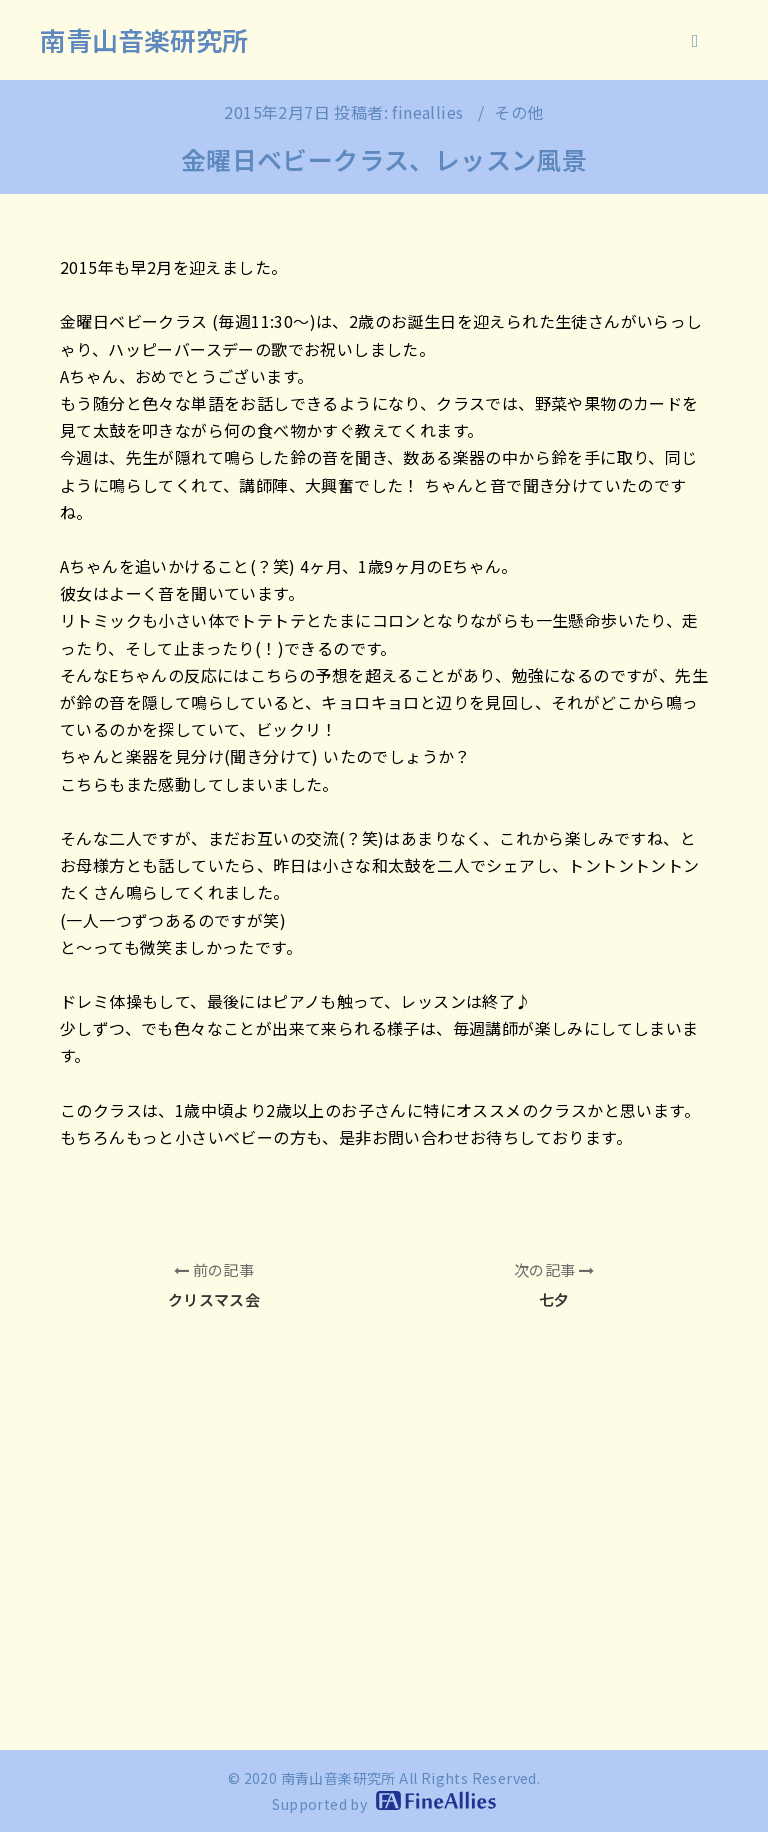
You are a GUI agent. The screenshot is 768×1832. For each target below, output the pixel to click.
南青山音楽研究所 (144, 39)
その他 (518, 112)
